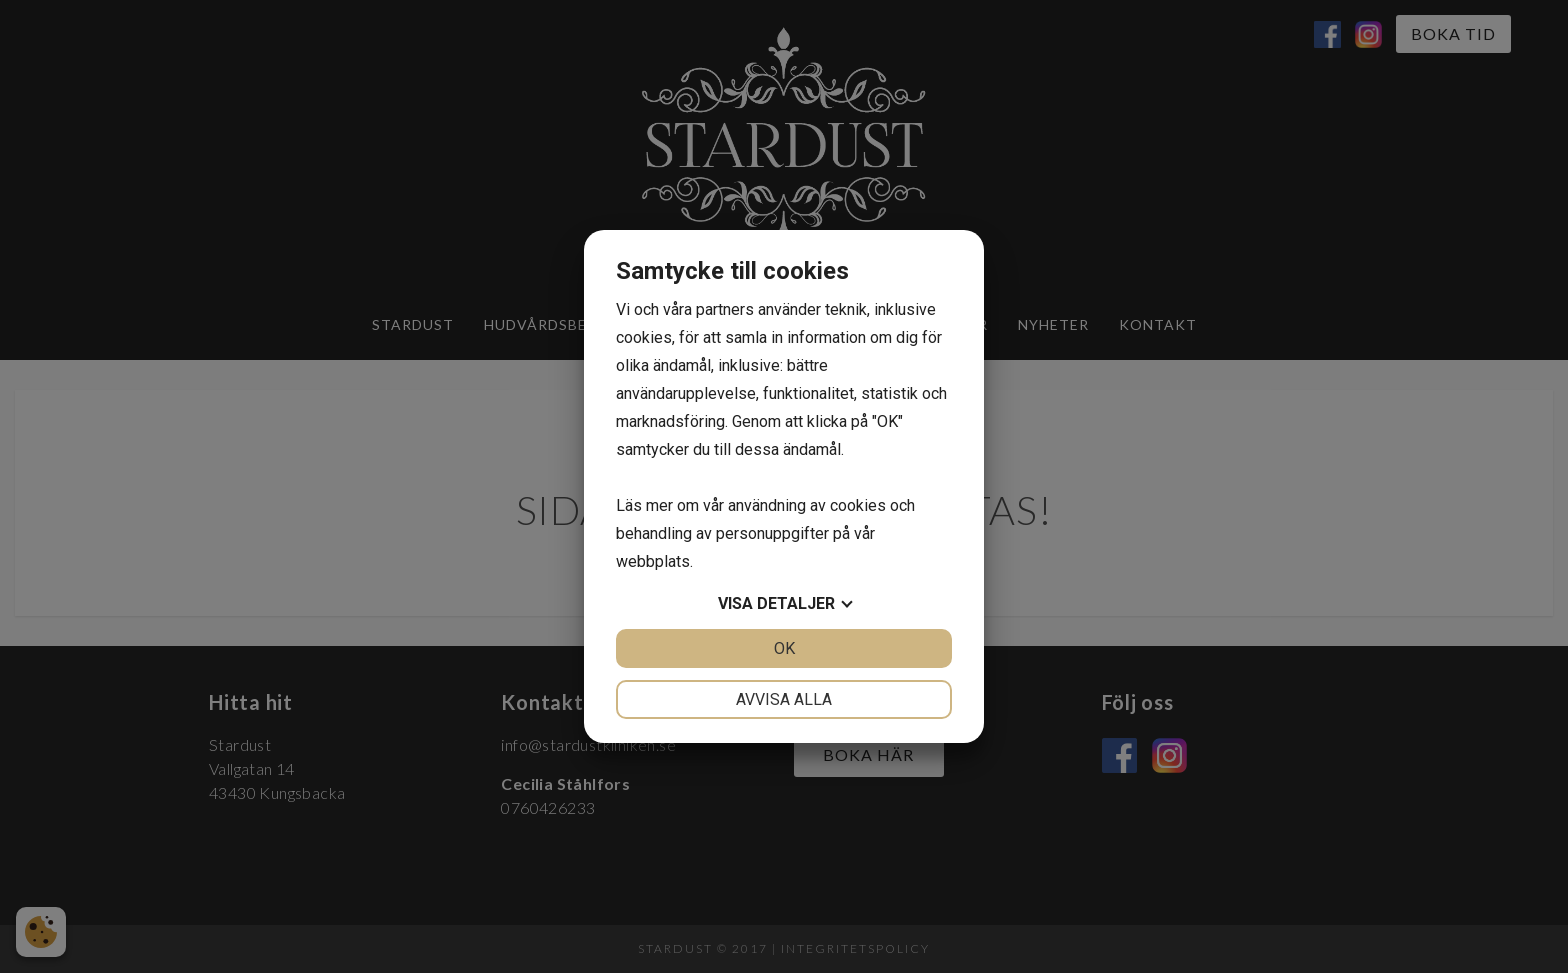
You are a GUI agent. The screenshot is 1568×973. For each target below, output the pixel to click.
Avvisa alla (784, 699)
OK (784, 648)
